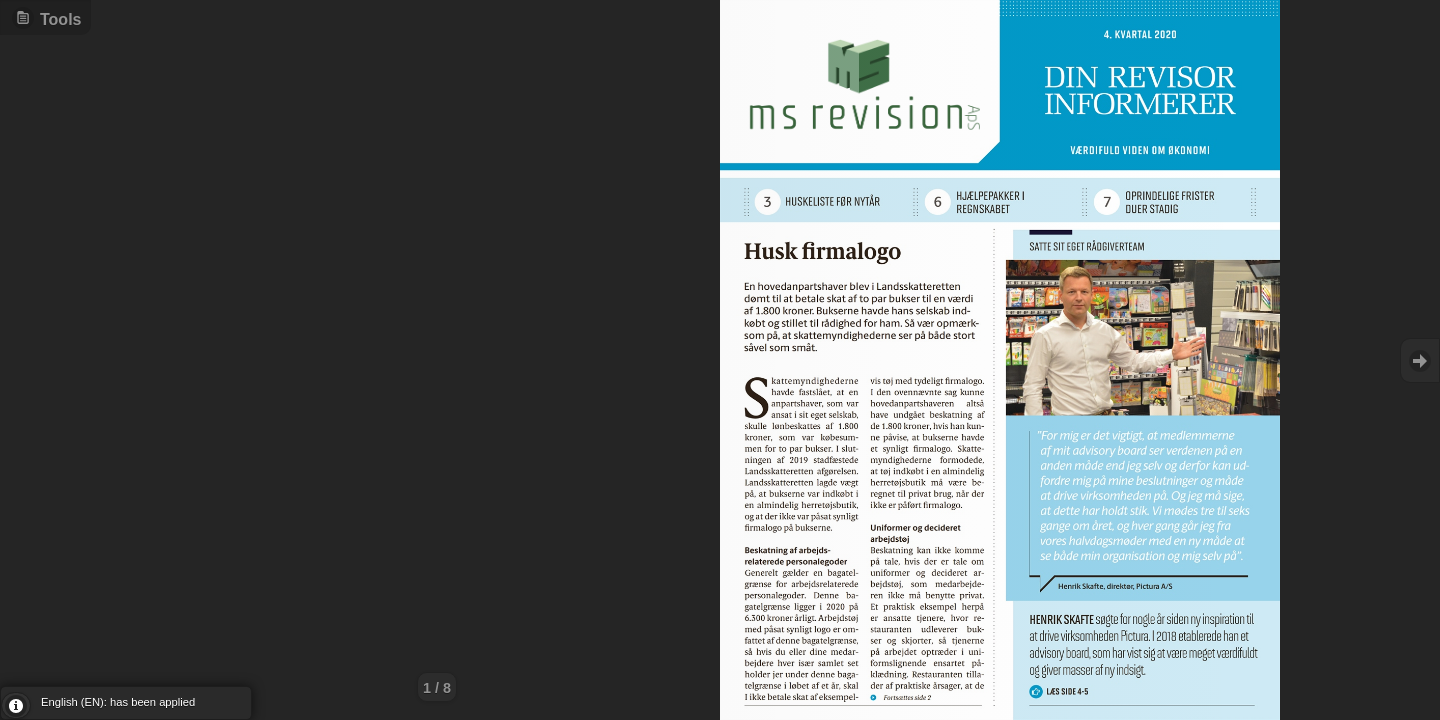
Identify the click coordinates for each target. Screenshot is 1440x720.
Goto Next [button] (1420, 360)
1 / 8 (437, 688)
